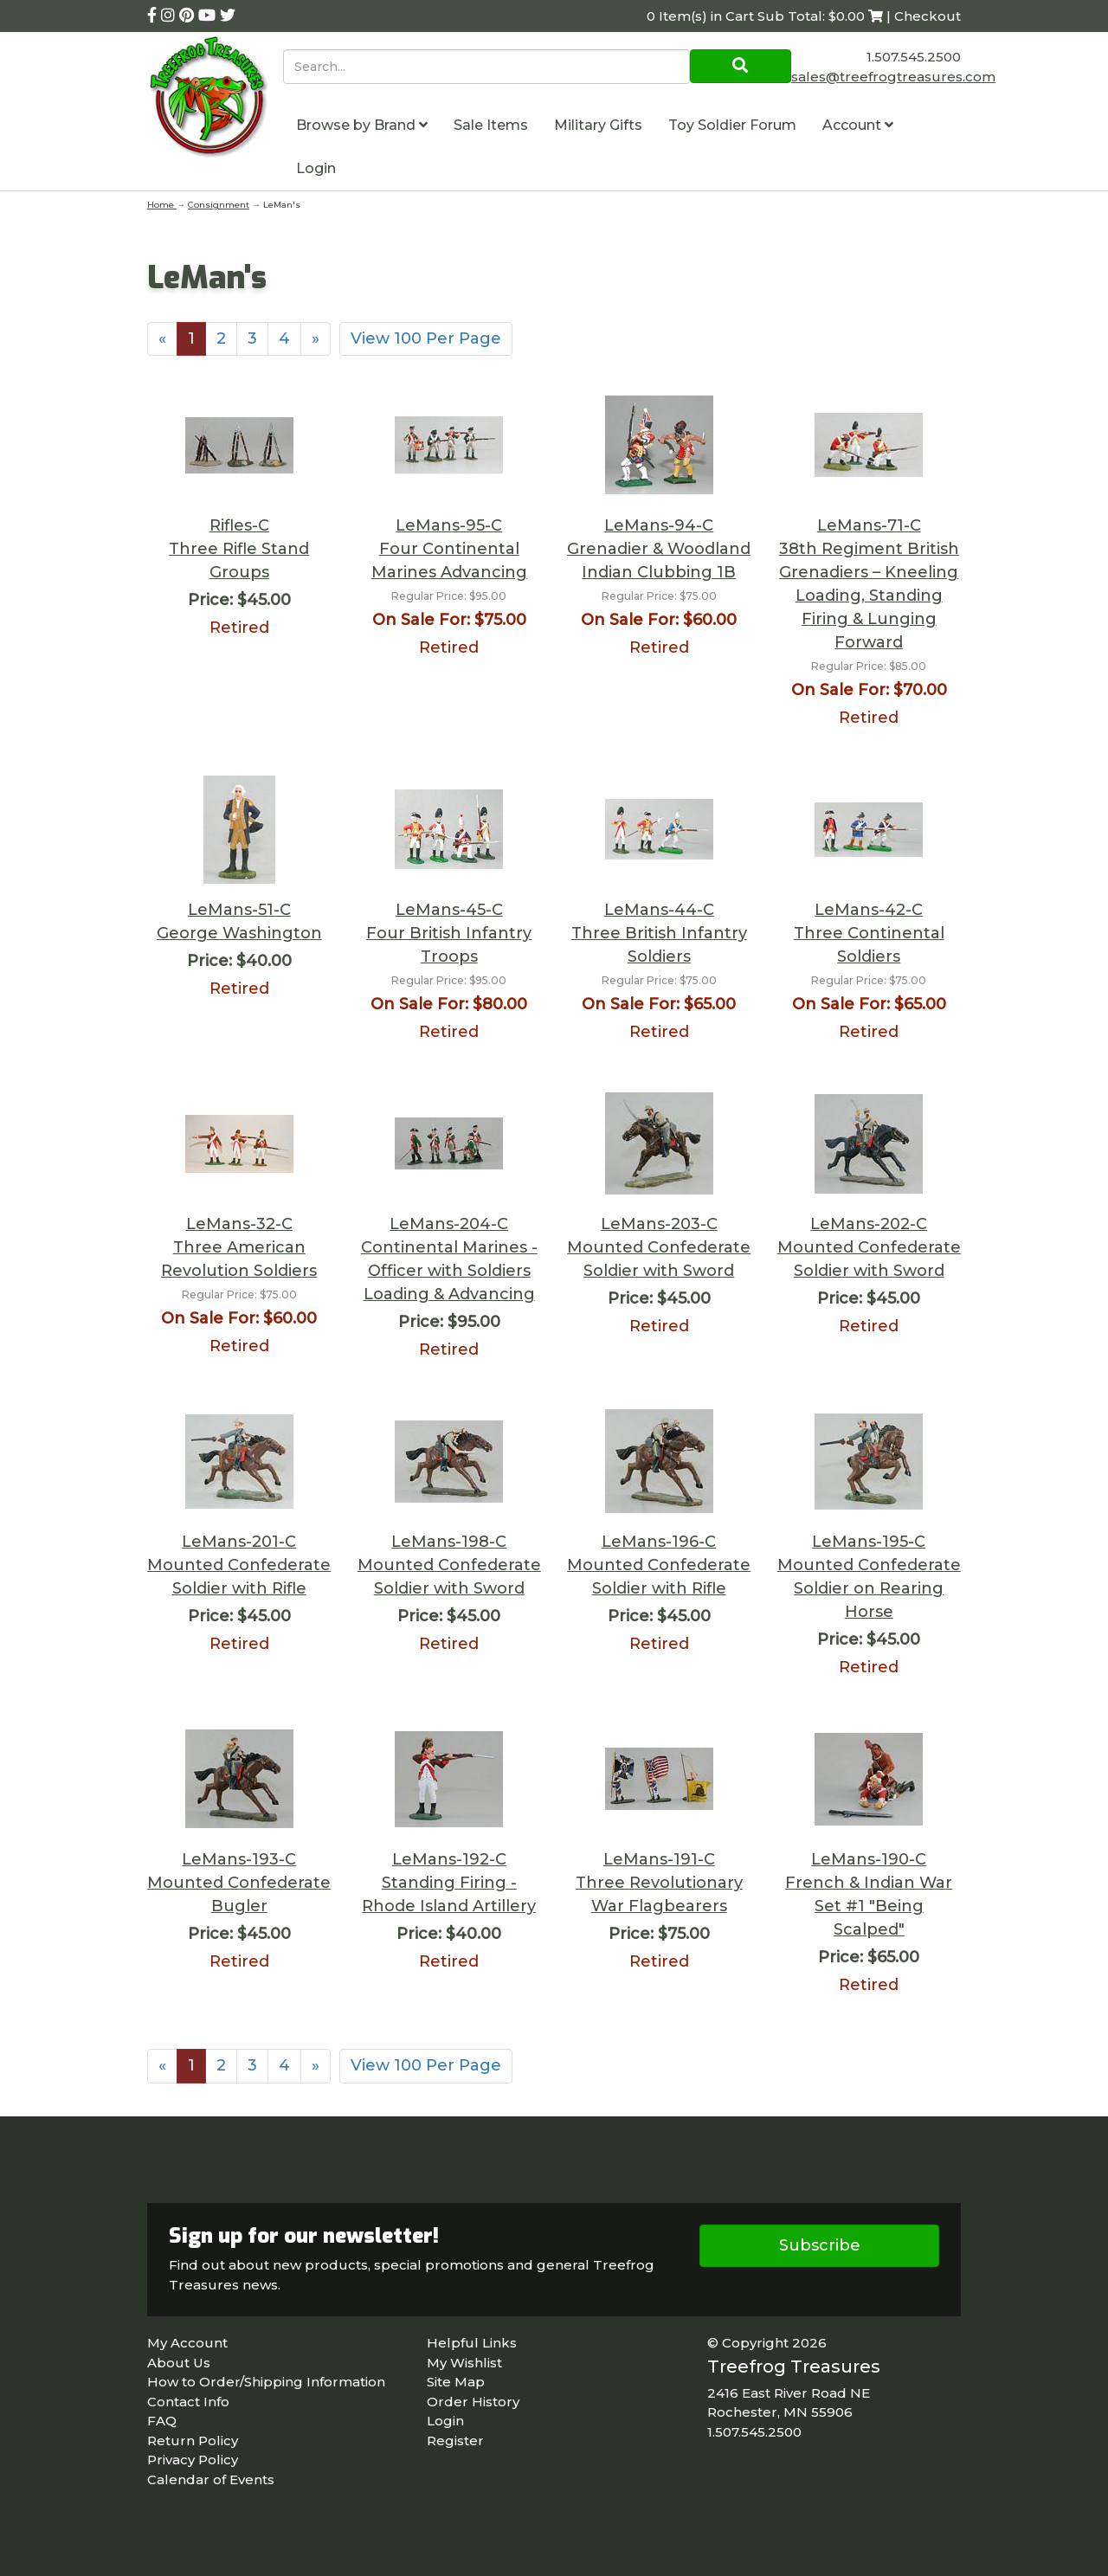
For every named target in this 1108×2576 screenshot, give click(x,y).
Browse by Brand (362, 125)
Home (162, 204)
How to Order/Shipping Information (266, 2381)
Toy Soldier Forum (732, 125)
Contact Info (188, 2401)
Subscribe (819, 2245)
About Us (178, 2362)
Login (316, 168)
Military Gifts (598, 125)
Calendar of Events (210, 2479)
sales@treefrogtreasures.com (893, 76)
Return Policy (192, 2440)
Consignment (218, 204)
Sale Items (491, 125)
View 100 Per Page (426, 338)
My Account (187, 2342)
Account (857, 125)
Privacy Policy (192, 2459)
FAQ (162, 2420)
